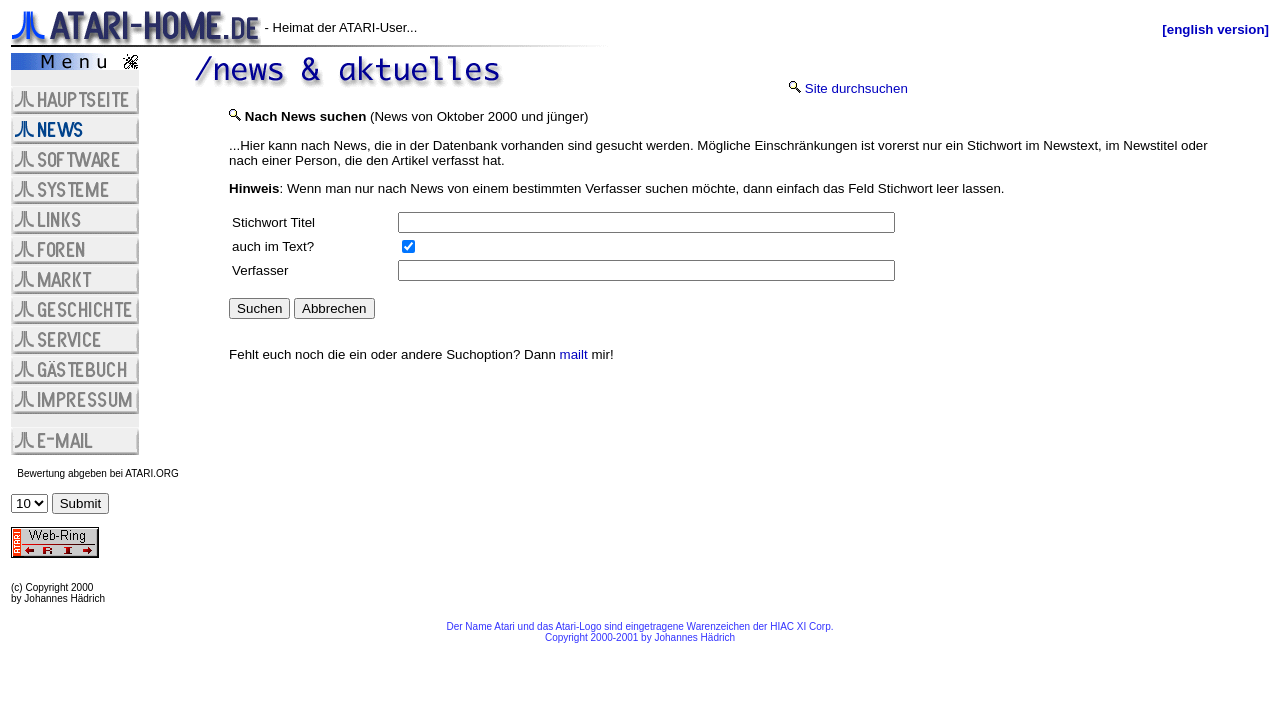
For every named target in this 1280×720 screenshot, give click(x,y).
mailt (574, 354)
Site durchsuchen (856, 88)
